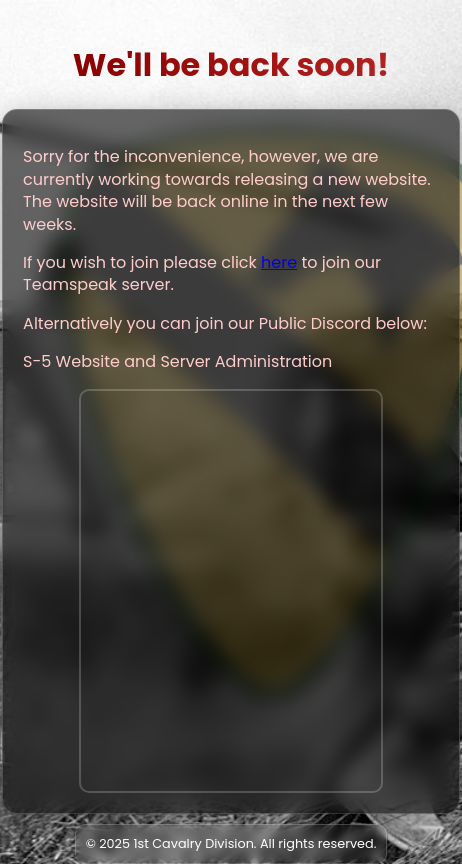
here (279, 262)
